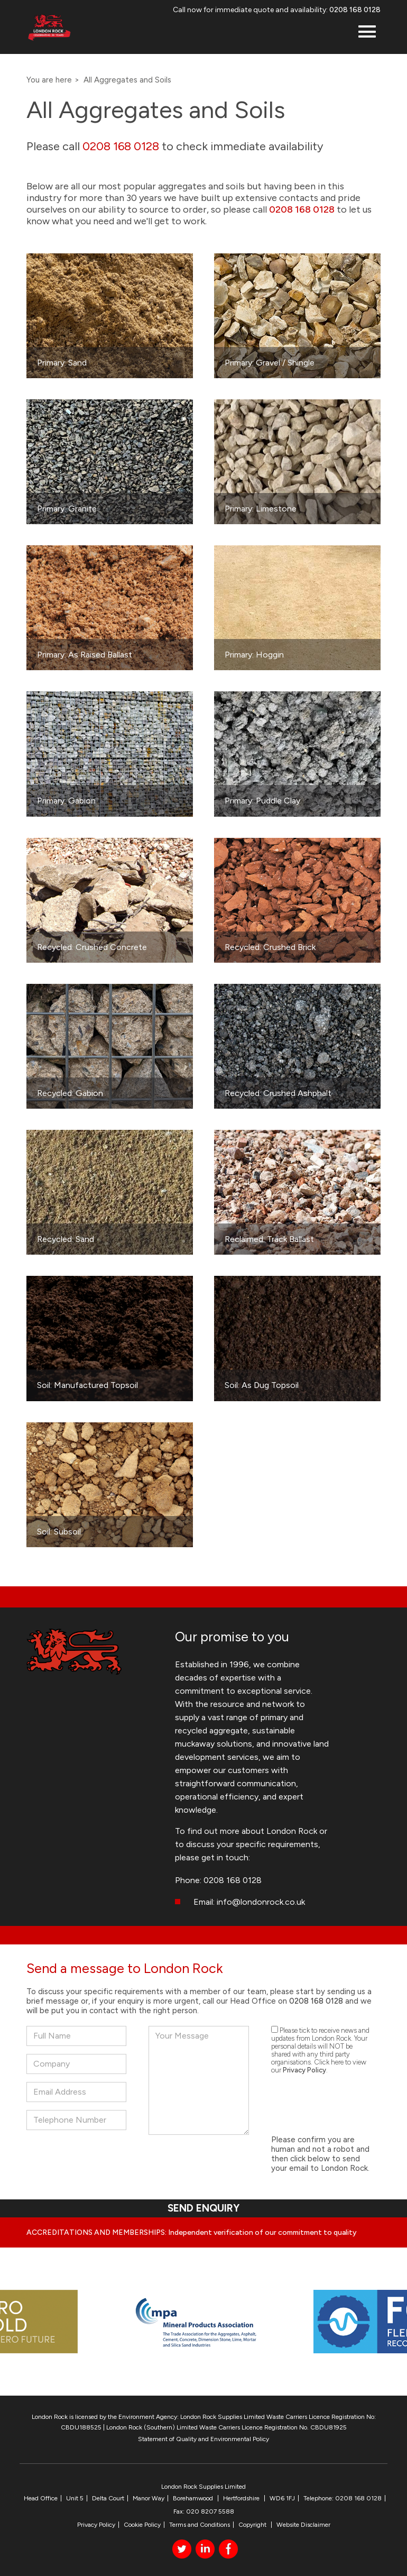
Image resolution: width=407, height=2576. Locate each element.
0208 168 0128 (355, 9)
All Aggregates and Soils (127, 80)
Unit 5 (75, 2498)
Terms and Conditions (199, 2524)
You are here (49, 80)
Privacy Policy (304, 2070)
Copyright (253, 2524)
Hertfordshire (242, 2498)
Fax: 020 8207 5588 (203, 2511)
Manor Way (148, 2498)
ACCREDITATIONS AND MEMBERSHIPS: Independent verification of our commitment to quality (191, 2232)
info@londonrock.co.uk (261, 1902)
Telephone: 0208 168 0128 (342, 2498)
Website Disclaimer (303, 2524)
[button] (367, 33)
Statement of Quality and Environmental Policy (203, 2439)
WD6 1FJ (282, 2498)
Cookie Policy (142, 2524)
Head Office (41, 2498)
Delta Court (108, 2498)
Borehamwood (194, 2498)
